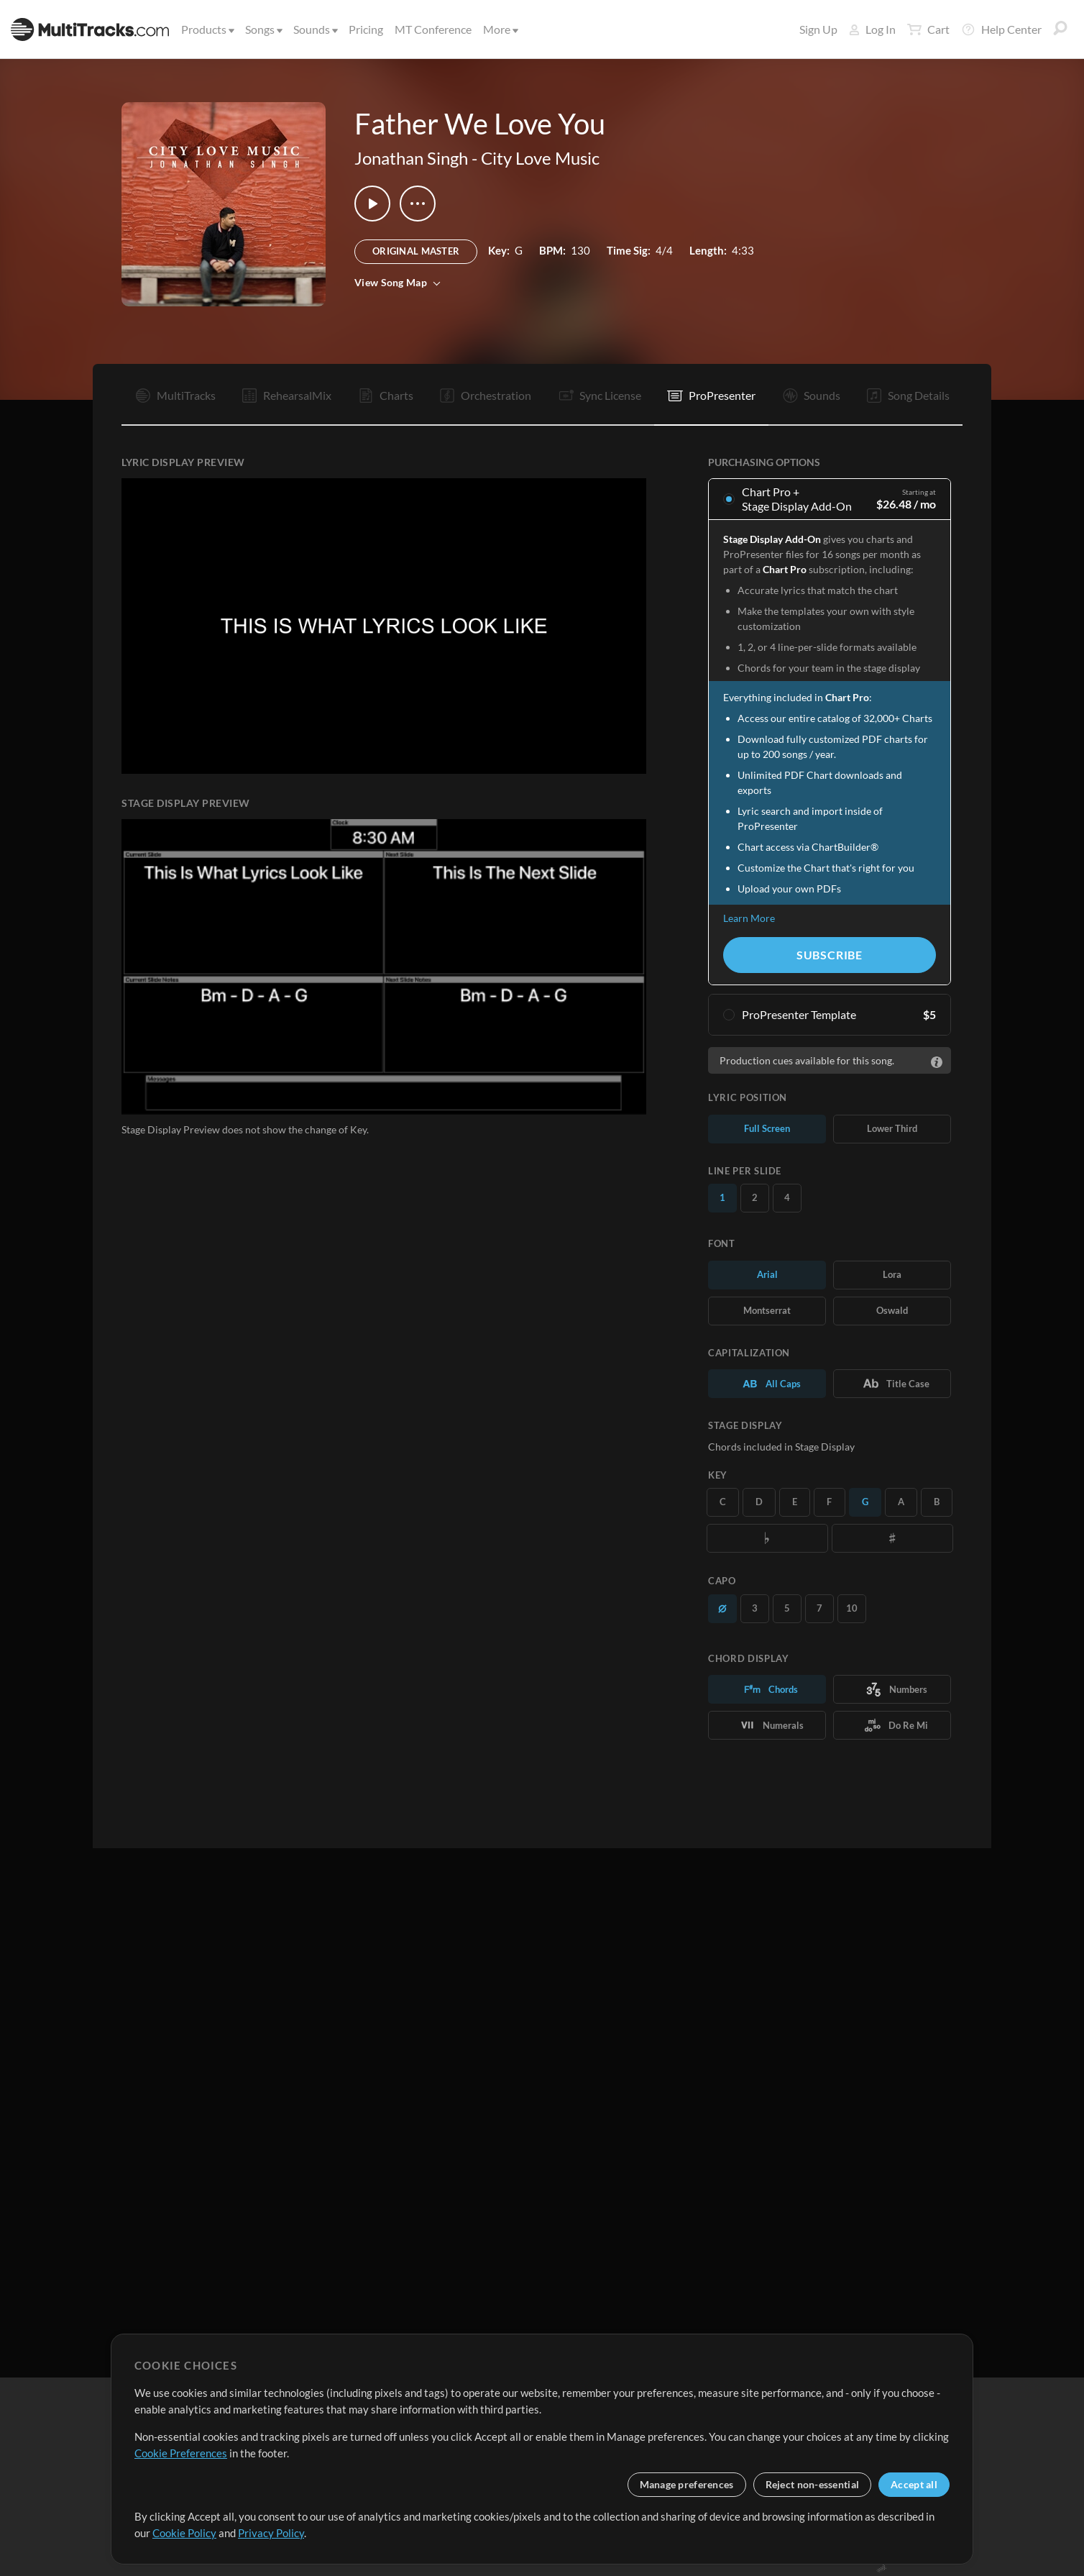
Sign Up (818, 29)
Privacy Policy (271, 2532)
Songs (262, 29)
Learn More (749, 918)
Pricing (366, 29)
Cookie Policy (184, 2532)
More (499, 29)
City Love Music (540, 157)
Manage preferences (687, 2484)
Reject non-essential (813, 2484)
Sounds (314, 29)
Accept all (914, 2484)
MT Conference (433, 29)
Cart (928, 29)
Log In (872, 29)
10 (852, 1608)
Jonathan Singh (411, 157)
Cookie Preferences (180, 2453)
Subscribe (829, 955)
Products (206, 29)
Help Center (1001, 29)
